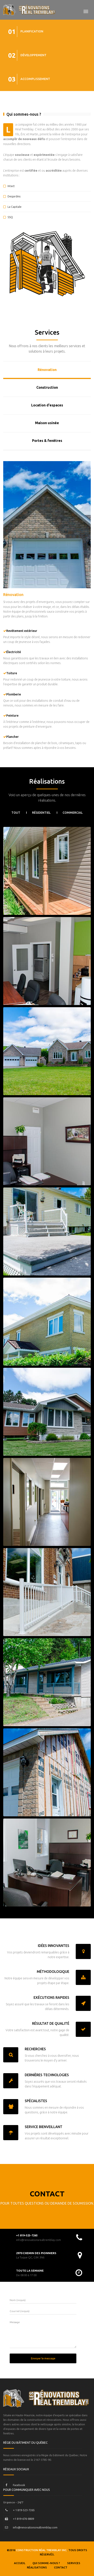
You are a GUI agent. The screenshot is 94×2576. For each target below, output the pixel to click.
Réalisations (37, 2567)
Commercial (73, 813)
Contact (60, 2567)
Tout (15, 813)
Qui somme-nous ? (46, 2563)
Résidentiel (41, 813)
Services (73, 2563)
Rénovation (47, 370)
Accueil (19, 2563)
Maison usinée (47, 423)
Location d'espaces (47, 405)
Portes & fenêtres (47, 441)
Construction (47, 387)
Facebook (14, 2485)
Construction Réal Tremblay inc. (41, 2550)
